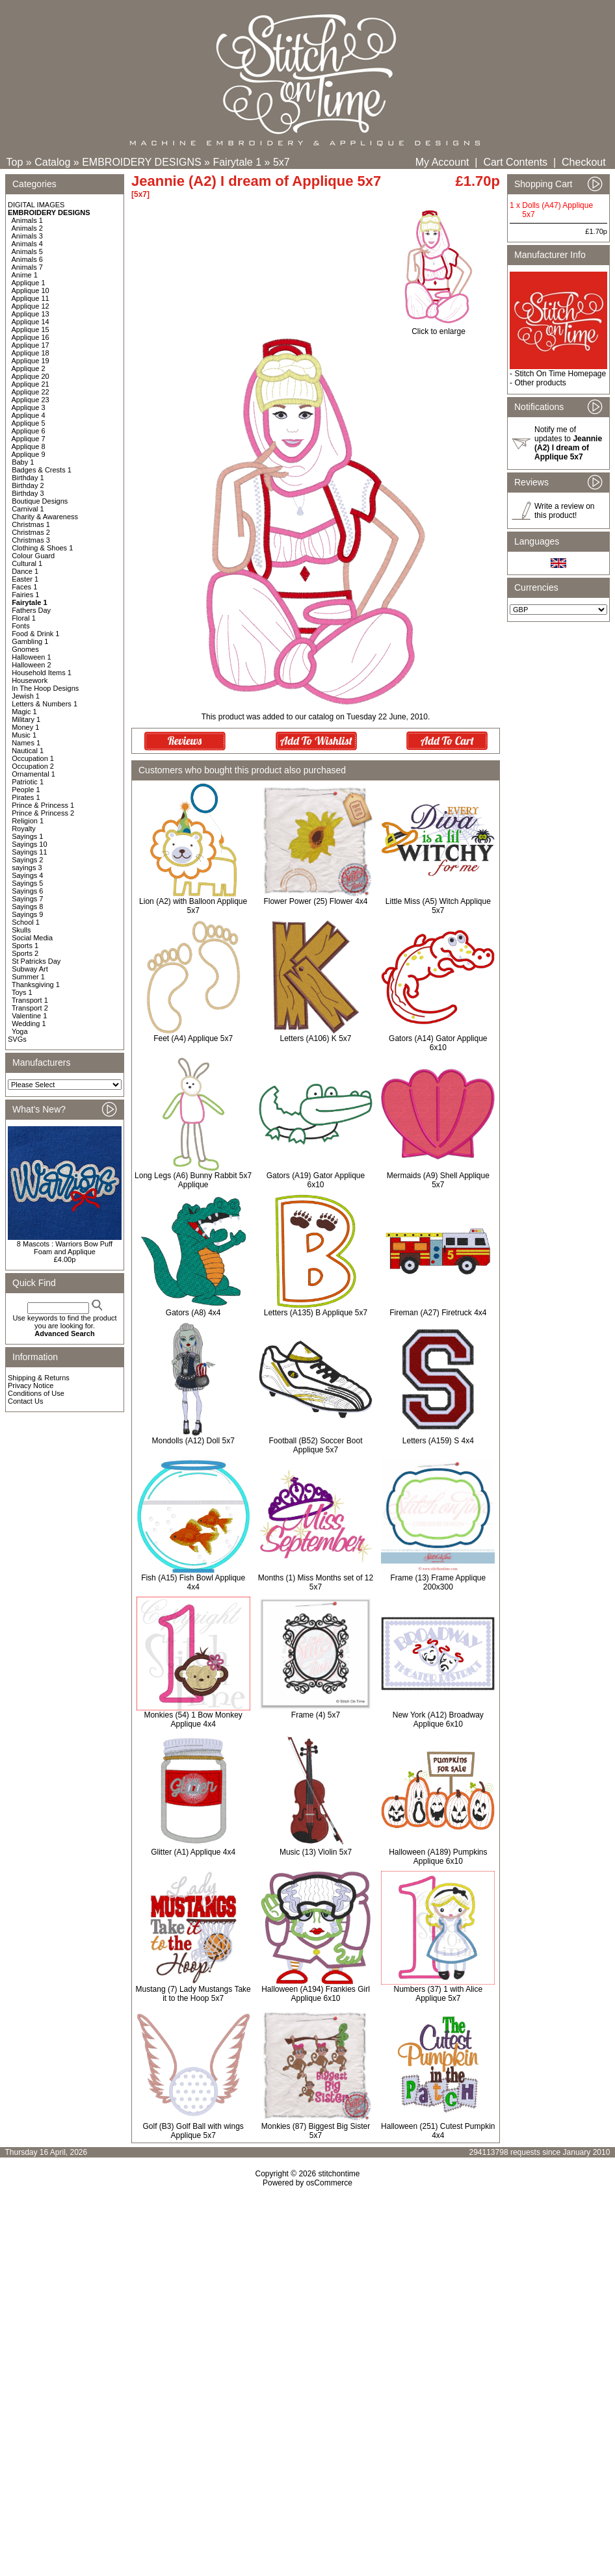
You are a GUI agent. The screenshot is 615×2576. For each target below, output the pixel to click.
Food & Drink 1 (35, 634)
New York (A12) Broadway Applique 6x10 (438, 1719)
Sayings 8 (27, 906)
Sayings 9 (27, 914)
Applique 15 (30, 329)
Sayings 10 (29, 844)
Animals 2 (27, 228)
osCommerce (329, 2182)
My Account (442, 162)
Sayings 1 (27, 836)
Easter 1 (25, 579)
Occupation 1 (33, 758)
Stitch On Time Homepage (560, 373)
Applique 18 (30, 353)
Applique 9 (29, 454)
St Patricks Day (36, 961)
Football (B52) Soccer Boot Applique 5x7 (315, 1445)
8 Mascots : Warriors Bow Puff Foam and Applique (64, 1248)
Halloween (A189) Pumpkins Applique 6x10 (438, 1857)
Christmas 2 (31, 532)
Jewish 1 (26, 696)
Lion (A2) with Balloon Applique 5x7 (193, 906)
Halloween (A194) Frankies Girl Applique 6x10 (315, 1994)
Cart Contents (515, 162)
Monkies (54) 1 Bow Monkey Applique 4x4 (193, 1719)
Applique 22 (30, 392)
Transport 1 (30, 1000)
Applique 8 (29, 446)
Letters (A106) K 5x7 (315, 1038)
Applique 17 (30, 345)
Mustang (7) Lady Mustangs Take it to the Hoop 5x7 (193, 1994)
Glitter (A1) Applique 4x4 (193, 1852)
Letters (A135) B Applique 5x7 (315, 1312)
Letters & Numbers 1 (44, 704)
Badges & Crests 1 (42, 470)
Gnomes (25, 649)
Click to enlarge (438, 328)
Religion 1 (28, 821)
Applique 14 (30, 322)
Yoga (20, 1031)
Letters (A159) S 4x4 (438, 1440)
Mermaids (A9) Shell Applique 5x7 (438, 1180)
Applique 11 (30, 298)
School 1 (26, 922)
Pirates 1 (26, 797)
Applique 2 (29, 368)
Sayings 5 (27, 883)
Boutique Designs (40, 501)
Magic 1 (24, 711)
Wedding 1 (29, 1023)
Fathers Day (31, 610)
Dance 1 (25, 571)
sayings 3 (27, 867)
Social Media (32, 938)
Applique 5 (29, 423)
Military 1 (26, 719)
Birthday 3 (28, 493)
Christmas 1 (31, 524)
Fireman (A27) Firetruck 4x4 (437, 1312)
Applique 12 (30, 306)
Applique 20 (30, 376)
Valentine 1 (29, 1016)
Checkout (584, 162)
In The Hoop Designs (45, 688)
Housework (29, 680)
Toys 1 (22, 992)
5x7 (281, 162)
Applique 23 (30, 400)
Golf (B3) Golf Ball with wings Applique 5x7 (192, 2131)
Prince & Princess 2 (43, 813)
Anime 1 (25, 275)
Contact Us (25, 1401)
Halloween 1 (31, 657)
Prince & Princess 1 (43, 805)
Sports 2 (25, 953)
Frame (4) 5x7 (315, 1714)
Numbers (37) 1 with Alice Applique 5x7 (437, 1994)
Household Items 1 (42, 672)
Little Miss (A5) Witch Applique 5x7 (438, 906)
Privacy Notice (30, 1385)
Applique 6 (29, 431)
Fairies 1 (25, 595)
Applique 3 (29, 407)
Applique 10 (30, 290)
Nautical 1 (28, 750)
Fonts (21, 626)
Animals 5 (27, 251)
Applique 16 (30, 337)
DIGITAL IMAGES (36, 205)
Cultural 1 (27, 563)
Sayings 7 (27, 899)
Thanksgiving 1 (36, 984)
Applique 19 (30, 361)
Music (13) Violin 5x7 (316, 1852)
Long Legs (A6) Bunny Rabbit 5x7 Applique (193, 1180)
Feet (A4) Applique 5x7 (193, 1038)
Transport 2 (30, 1008)
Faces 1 (24, 587)
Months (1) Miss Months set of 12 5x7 (315, 1582)
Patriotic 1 (28, 782)
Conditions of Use (36, 1393)
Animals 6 (27, 259)
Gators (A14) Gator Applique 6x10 (438, 1043)
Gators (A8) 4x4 (193, 1312)
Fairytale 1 (237, 162)
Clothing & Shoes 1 (42, 548)
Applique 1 (29, 283)
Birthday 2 (28, 485)
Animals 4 (27, 244)
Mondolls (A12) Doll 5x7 (192, 1440)
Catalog (52, 162)
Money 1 (25, 727)
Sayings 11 (29, 852)
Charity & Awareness (45, 517)
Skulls (21, 930)
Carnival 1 (28, 509)
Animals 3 (27, 236)
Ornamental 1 (33, 774)
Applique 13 (30, 314)
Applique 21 (30, 384)
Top (15, 162)
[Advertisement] (307, 2299)
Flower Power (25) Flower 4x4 (315, 901)
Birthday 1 (28, 478)
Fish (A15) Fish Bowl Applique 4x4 (193, 1582)
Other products (540, 382)
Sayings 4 (27, 875)
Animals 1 (27, 220)
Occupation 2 (33, 766)
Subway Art (30, 969)
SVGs (17, 1039)
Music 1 (24, 735)
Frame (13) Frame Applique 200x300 (438, 1582)
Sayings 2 (27, 860)
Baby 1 (23, 462)
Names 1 (26, 743)
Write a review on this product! (564, 511)
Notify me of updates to (568, 443)
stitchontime (339, 2173)
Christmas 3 (31, 540)
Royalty (24, 828)
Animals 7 (27, 267)
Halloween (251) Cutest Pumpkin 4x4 (438, 2131)
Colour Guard (33, 556)
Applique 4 (29, 415)
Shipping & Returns (39, 1378)
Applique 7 (29, 439)
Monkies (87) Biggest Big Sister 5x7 (315, 2131)
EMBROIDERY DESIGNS (141, 162)
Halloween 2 (31, 665)
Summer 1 (28, 977)
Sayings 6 (27, 891)
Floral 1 (24, 618)
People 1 (26, 789)
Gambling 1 (30, 641)
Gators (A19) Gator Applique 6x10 (316, 1180)
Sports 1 (25, 945)
